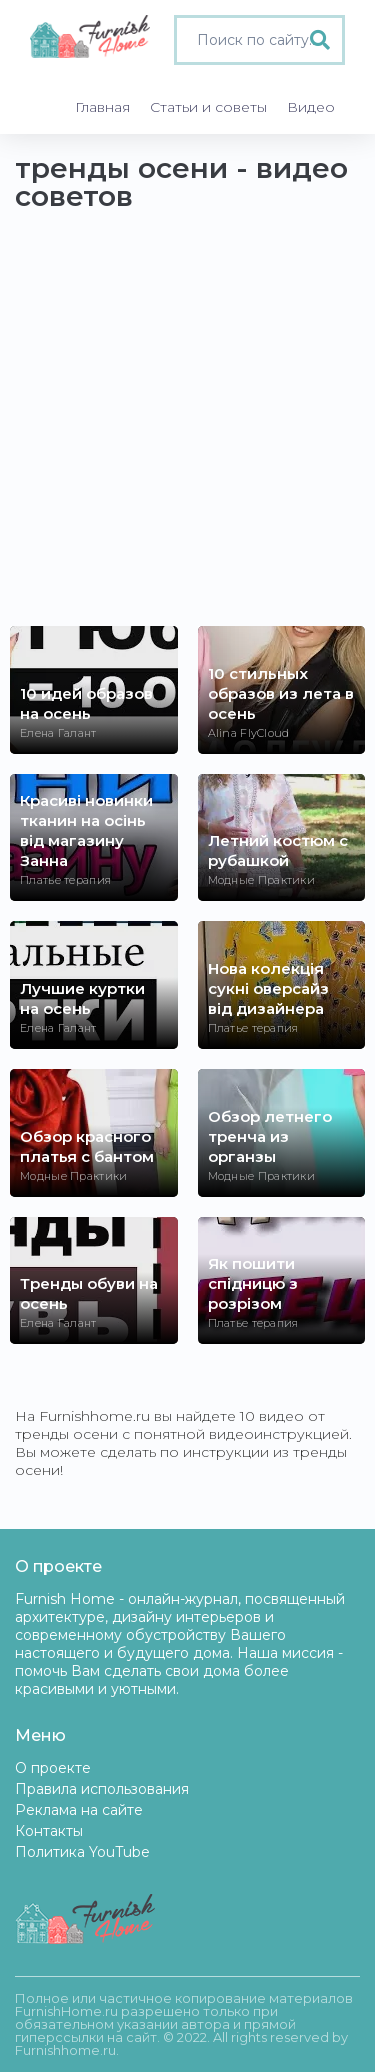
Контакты (49, 1831)
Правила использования (102, 1789)
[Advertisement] (187, 428)
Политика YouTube (82, 1852)
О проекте (53, 1768)
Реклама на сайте (79, 1810)
